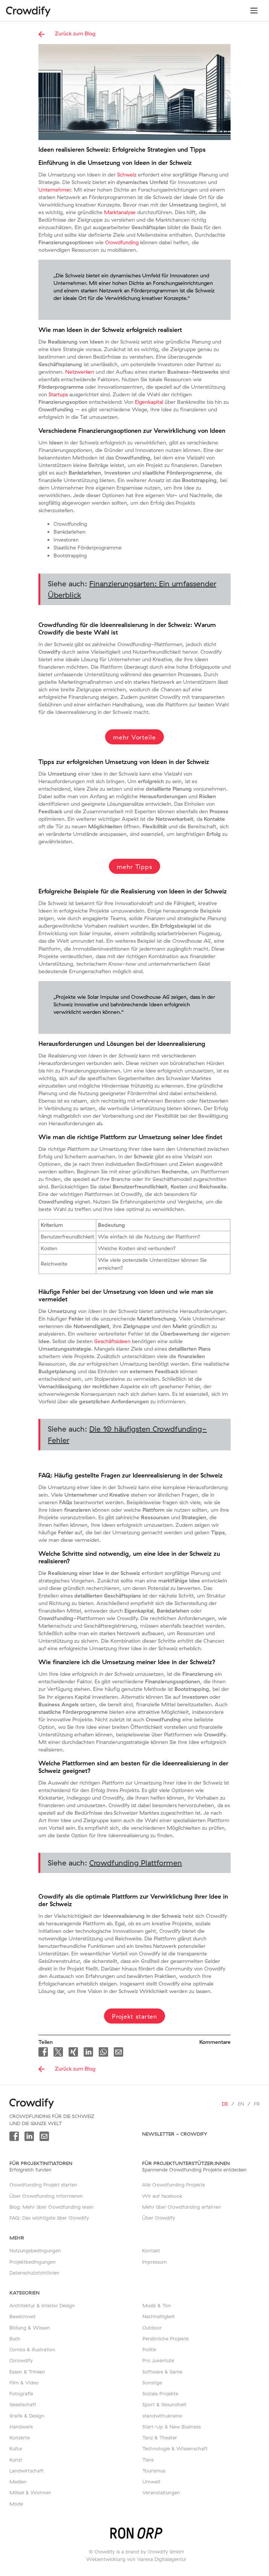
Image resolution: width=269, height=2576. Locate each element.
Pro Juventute (158, 2360)
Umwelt (151, 2482)
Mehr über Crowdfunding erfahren (181, 2207)
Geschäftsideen (112, 1341)
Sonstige (152, 2383)
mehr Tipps (134, 866)
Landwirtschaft (26, 2471)
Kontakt (151, 2250)
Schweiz (126, 174)
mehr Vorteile (134, 737)
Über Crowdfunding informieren (46, 2196)
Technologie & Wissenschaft (175, 2448)
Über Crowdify (158, 2218)
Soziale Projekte (160, 2393)
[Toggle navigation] (254, 11)
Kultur (16, 2448)
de (225, 2104)
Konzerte (19, 2437)
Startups (58, 394)
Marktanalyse (120, 212)
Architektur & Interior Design (42, 2305)
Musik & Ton (156, 2305)
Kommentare (215, 2042)
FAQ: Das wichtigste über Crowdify (49, 2218)
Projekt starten (134, 2016)
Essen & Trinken (27, 2372)
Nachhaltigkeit (158, 2316)
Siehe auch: (132, 589)
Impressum (154, 2262)
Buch (14, 2339)
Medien (18, 2482)
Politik (149, 2349)
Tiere (148, 2460)
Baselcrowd (22, 2316)
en (241, 2104)
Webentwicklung (105, 2559)
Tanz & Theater (159, 2437)
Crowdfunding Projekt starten (43, 2185)
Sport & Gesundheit (164, 2404)
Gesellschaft (22, 2404)
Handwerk (21, 2427)
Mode (16, 2504)
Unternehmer (54, 189)
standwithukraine (162, 2416)
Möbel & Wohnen (30, 2492)
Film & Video (24, 2383)
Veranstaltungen (161, 2492)
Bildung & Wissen (29, 2328)
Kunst (15, 2460)
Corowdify (21, 2360)
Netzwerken (79, 371)
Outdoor (152, 2328)
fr (257, 2104)
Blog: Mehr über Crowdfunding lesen (51, 2207)
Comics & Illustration (32, 2349)
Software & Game (162, 2372)
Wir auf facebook (162, 2196)
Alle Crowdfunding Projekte (173, 2185)
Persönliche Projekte (165, 2339)
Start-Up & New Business (171, 2427)
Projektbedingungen (32, 2262)
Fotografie (21, 2393)
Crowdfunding (122, 242)
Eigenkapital (149, 402)
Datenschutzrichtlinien (34, 2273)
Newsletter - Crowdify (174, 2134)
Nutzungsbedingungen (35, 2250)
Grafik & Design (26, 2416)
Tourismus (153, 2471)
